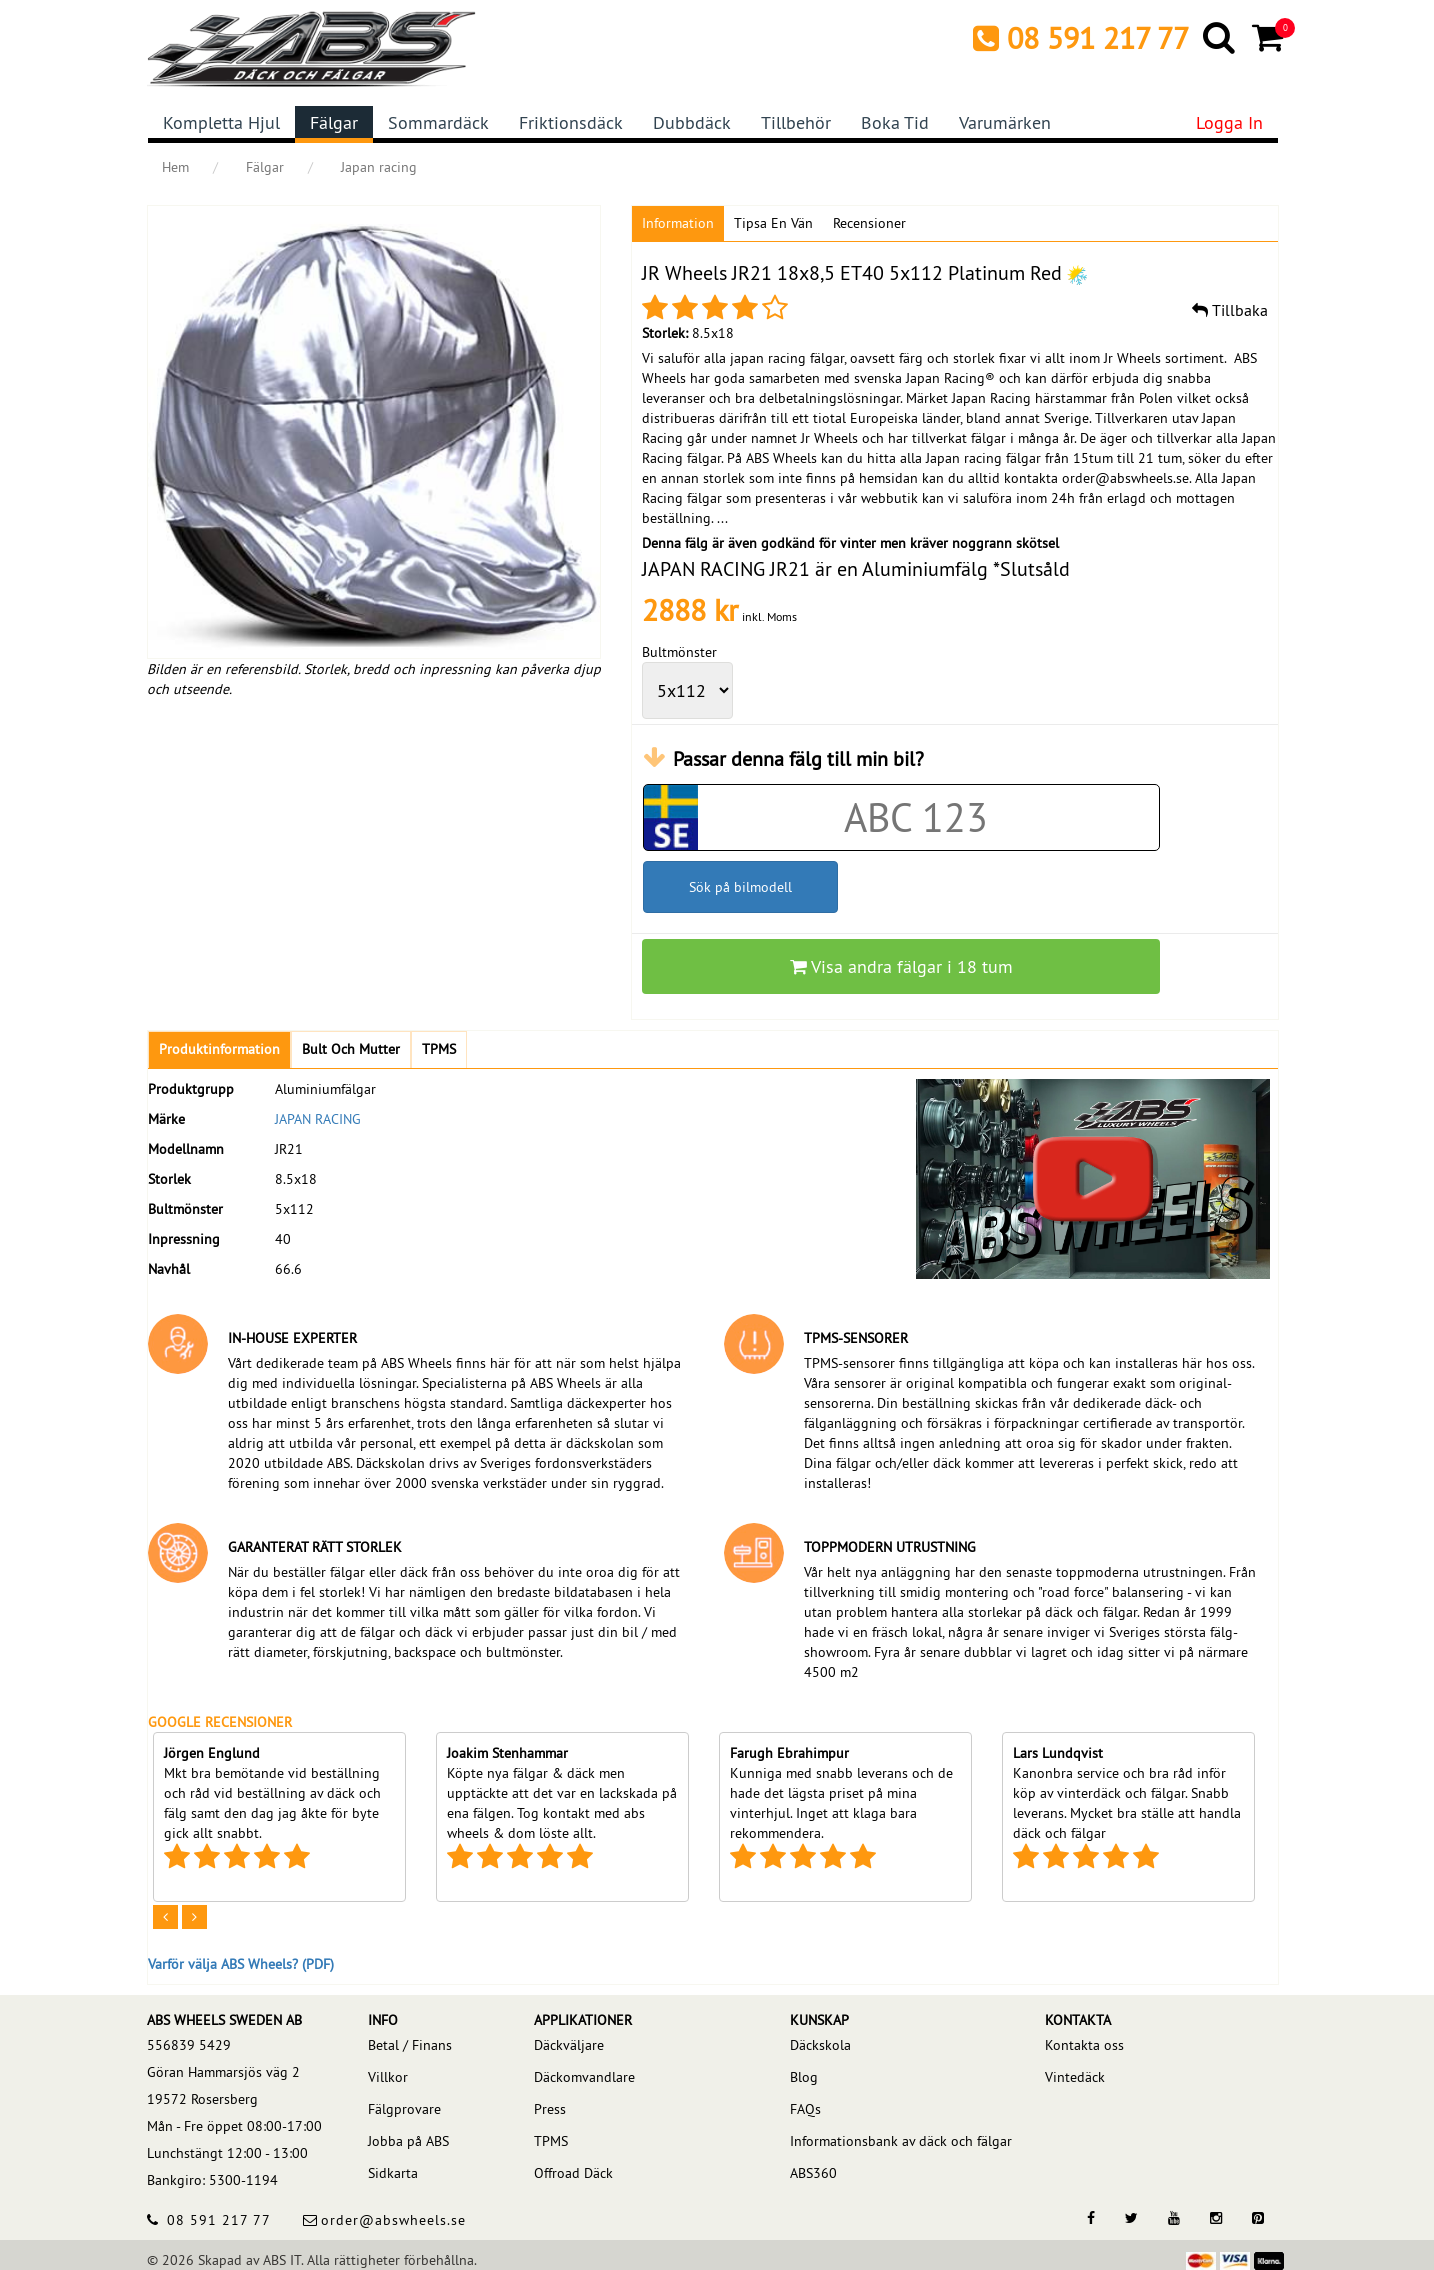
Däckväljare (569, 2045)
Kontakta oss (1084, 2045)
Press (550, 2109)
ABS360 (813, 2173)
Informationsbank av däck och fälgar (901, 2141)
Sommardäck (438, 122)
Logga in (1229, 122)
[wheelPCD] (687, 690)
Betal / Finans (410, 2045)
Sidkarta (393, 2173)
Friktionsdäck (571, 122)
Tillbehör (796, 122)
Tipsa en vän (773, 223)
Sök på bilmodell (740, 887)
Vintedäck (1075, 2077)
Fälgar (334, 122)
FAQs (805, 2109)
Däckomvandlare (584, 2077)
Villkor (388, 2077)
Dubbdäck (692, 122)
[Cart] (1269, 37)
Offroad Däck (573, 2173)
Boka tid (895, 122)
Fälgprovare (404, 2109)
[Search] (1220, 37)
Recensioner (869, 223)
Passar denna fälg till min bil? (798, 758)
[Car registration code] (916, 817)
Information (678, 223)
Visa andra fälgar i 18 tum (901, 966)
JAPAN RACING (318, 1119)
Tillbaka (1230, 310)
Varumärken (1005, 122)
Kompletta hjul (221, 122)
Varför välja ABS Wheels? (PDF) (241, 1964)
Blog (804, 2077)
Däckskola (820, 2045)
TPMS (551, 2141)
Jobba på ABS (408, 2141)
